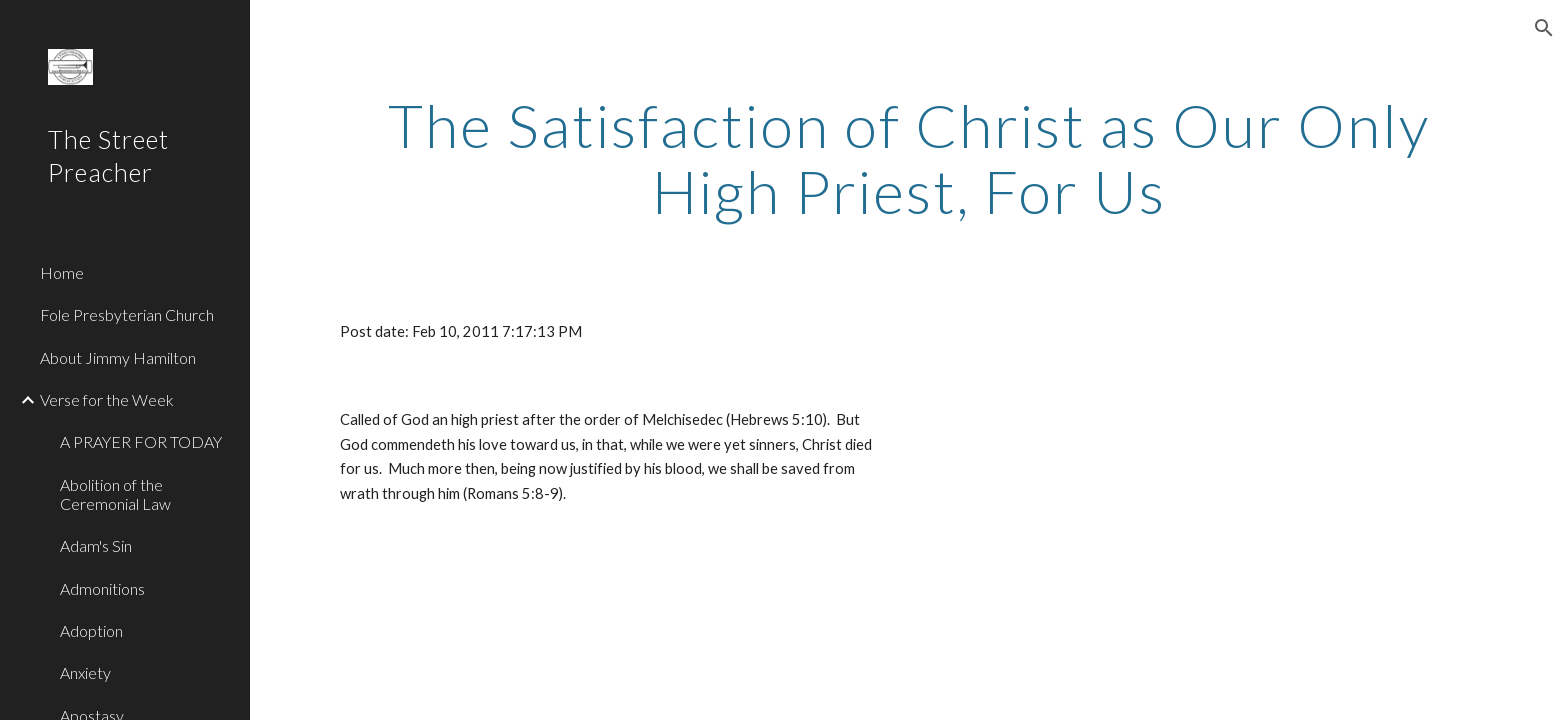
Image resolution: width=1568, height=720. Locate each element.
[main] (909, 158)
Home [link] (62, 272)
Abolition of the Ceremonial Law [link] (115, 494)
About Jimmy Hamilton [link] (118, 357)
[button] (1544, 28)
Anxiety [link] (85, 672)
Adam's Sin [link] (96, 545)
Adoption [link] (91, 630)
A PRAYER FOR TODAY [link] (141, 441)
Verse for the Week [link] (107, 399)
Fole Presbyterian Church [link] (127, 314)
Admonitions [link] (102, 588)
